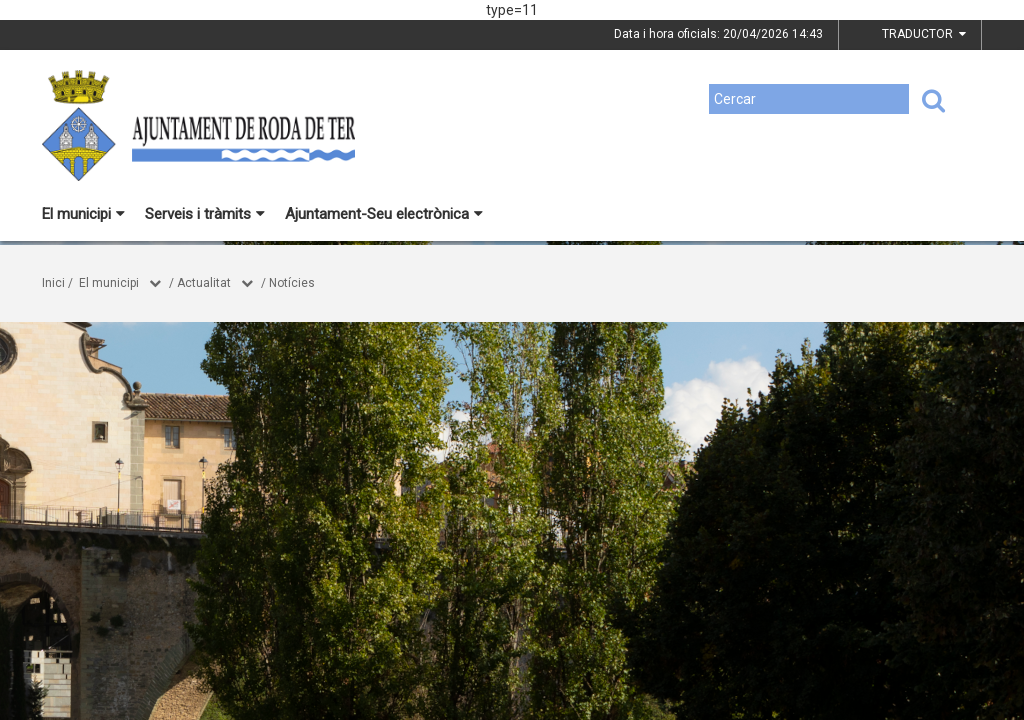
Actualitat (204, 283)
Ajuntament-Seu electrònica (384, 214)
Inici (53, 283)
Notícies (292, 283)
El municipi (83, 214)
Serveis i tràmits (205, 214)
